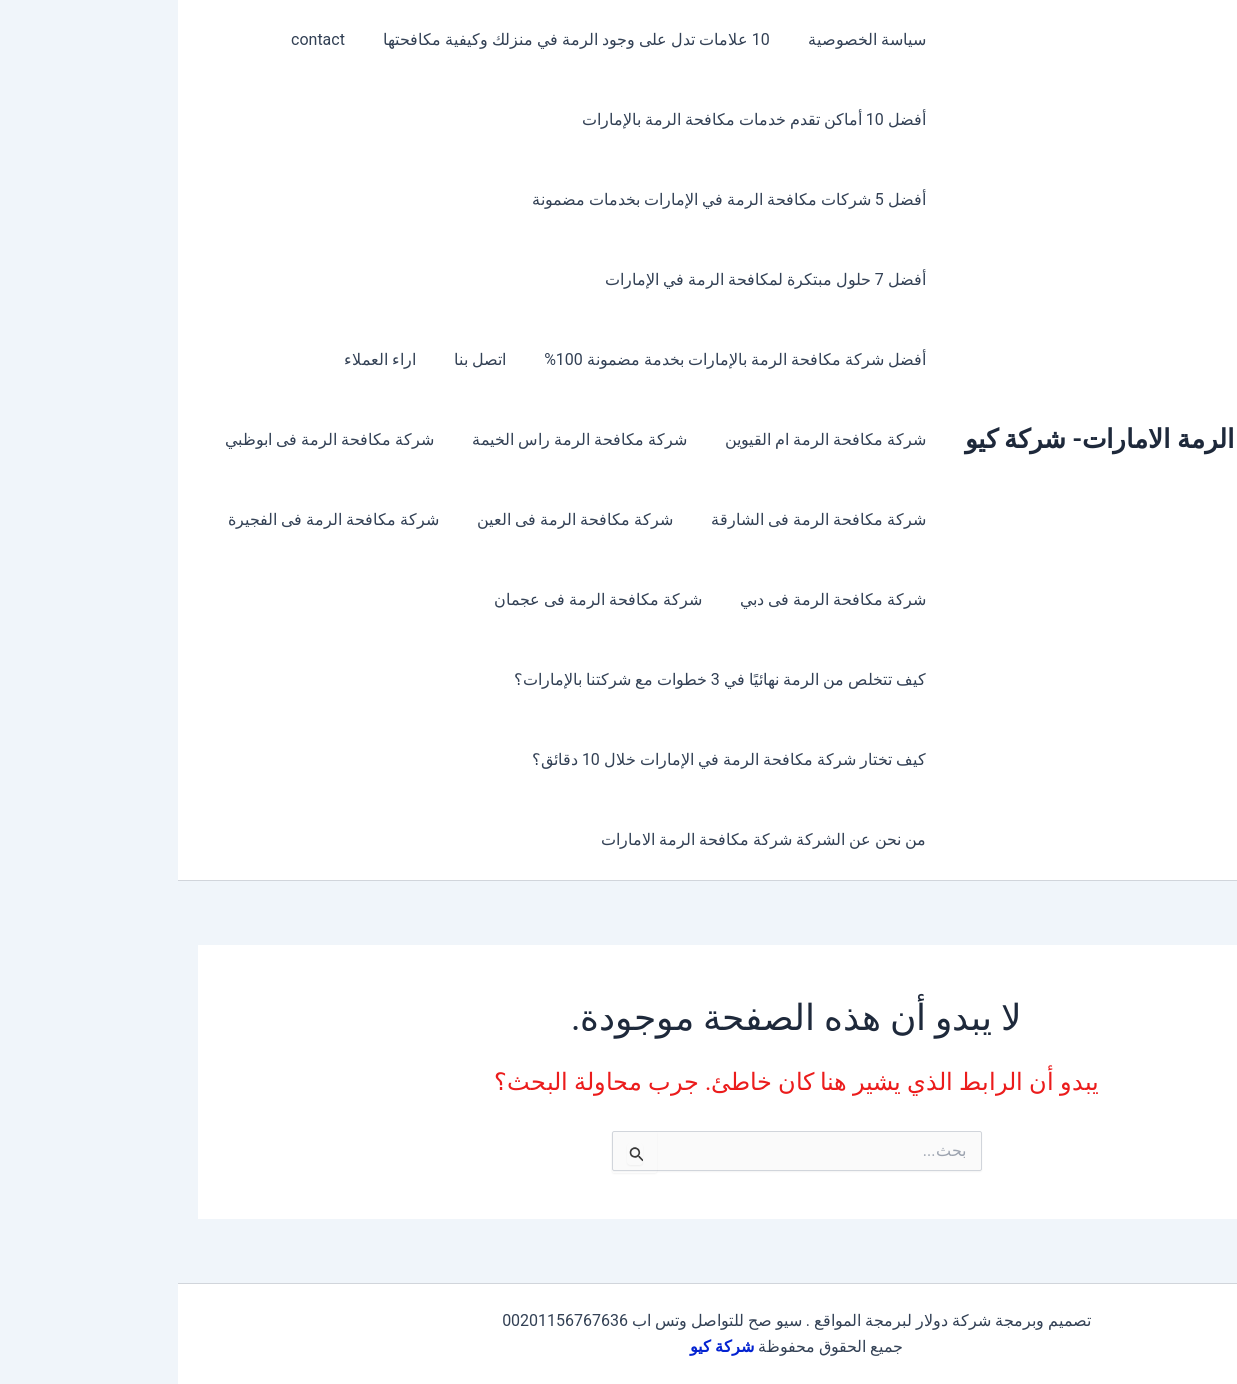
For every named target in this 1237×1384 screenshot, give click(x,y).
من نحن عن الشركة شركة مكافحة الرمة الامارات (588, 839)
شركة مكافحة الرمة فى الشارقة (643, 519)
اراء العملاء (217, 359)
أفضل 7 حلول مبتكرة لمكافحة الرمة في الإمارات (590, 279)
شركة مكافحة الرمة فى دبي (658, 599)
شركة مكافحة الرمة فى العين (406, 519)
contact (155, 39)
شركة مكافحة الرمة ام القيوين (650, 439)
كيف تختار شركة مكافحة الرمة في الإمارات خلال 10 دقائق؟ (554, 759)
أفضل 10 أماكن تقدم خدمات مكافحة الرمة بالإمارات (579, 119)
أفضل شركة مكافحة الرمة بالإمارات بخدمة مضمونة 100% (559, 359)
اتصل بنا (311, 359)
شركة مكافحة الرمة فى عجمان (429, 599)
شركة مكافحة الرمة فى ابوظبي (166, 439)
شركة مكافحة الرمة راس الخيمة (410, 439)
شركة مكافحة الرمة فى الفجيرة (170, 519)
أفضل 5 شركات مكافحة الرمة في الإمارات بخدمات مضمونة (554, 199)
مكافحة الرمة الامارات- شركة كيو (964, 439)
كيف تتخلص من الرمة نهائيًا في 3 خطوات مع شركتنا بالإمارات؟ (545, 679)
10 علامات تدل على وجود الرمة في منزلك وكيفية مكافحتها (407, 39)
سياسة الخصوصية (692, 39)
